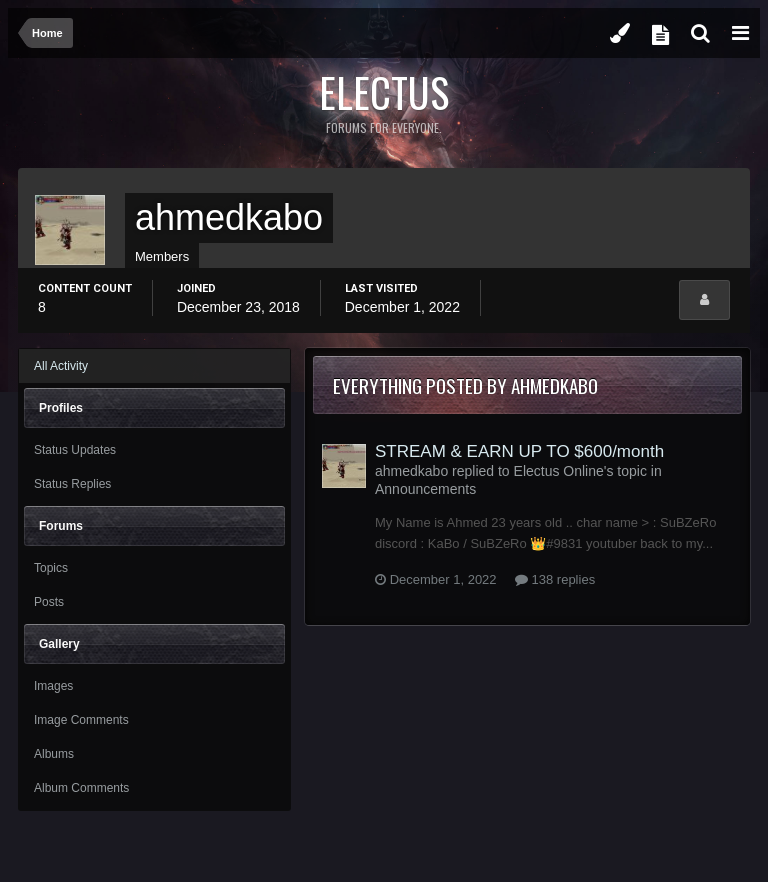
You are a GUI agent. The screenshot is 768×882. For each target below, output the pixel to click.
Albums (54, 754)
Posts (49, 602)
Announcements (425, 489)
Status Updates (75, 450)
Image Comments (81, 720)
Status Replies (72, 484)
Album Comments (81, 788)
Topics (51, 568)
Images (53, 686)
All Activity (61, 366)
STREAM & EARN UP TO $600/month (519, 451)
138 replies (555, 579)
